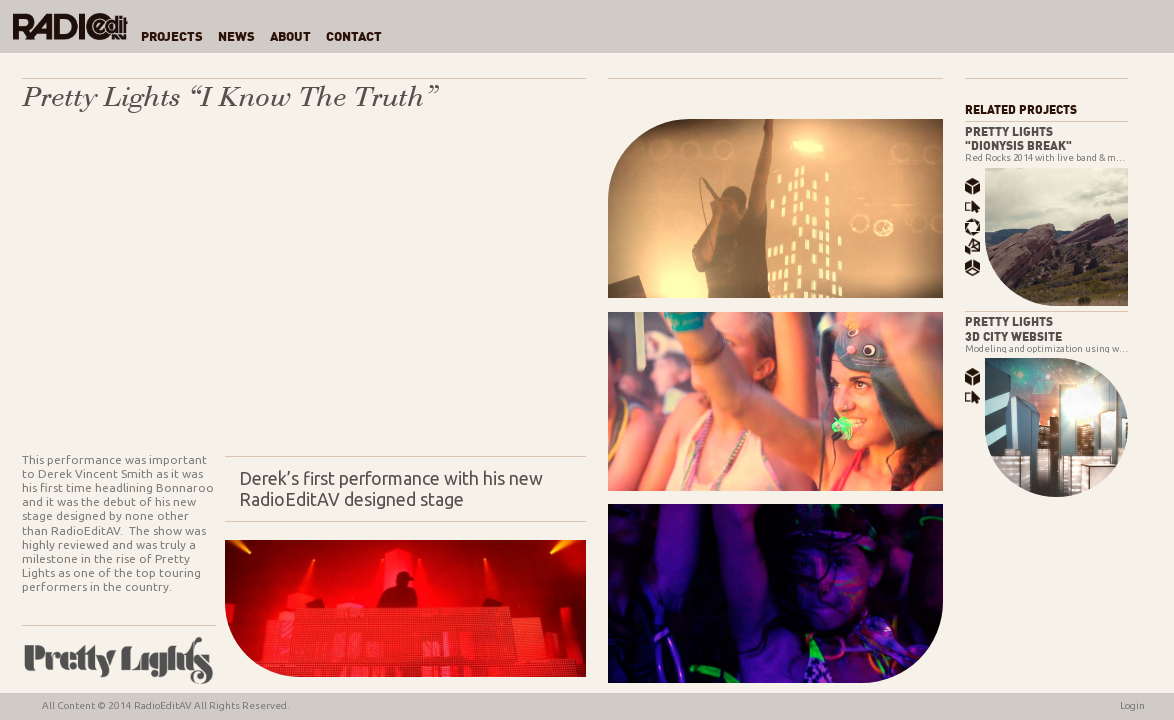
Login (1132, 705)
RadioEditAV (163, 705)
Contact (354, 37)
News (236, 37)
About (290, 37)
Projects (172, 37)
